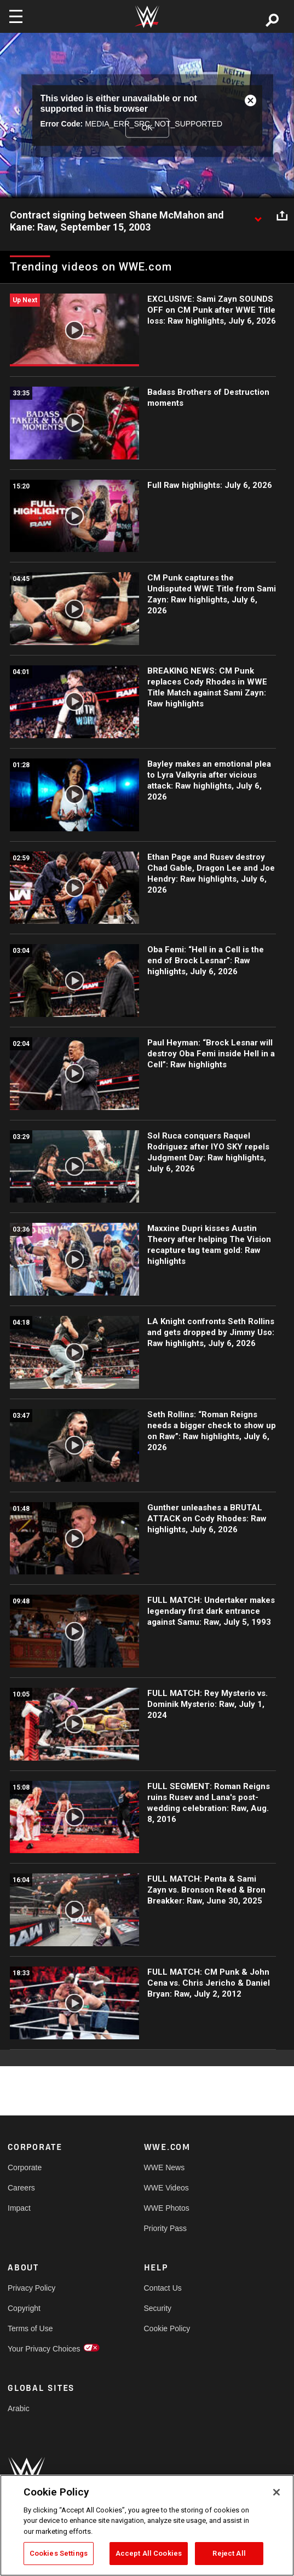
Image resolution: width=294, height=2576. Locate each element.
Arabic (19, 2408)
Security (158, 2308)
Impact (19, 2208)
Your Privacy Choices (42, 2348)
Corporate (25, 2167)
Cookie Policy (167, 2328)
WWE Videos (166, 2187)
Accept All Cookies (149, 2553)
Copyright (24, 2308)
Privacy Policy (31, 2288)
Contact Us (163, 2288)
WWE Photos (166, 2208)
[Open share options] (282, 216)
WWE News (164, 2167)
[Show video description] (258, 216)
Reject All (228, 2553)
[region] (147, 2525)
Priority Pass (165, 2228)
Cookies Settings (59, 2553)
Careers (21, 2187)
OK (146, 127)
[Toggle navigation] (16, 16)
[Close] (276, 2492)
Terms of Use (30, 2328)
